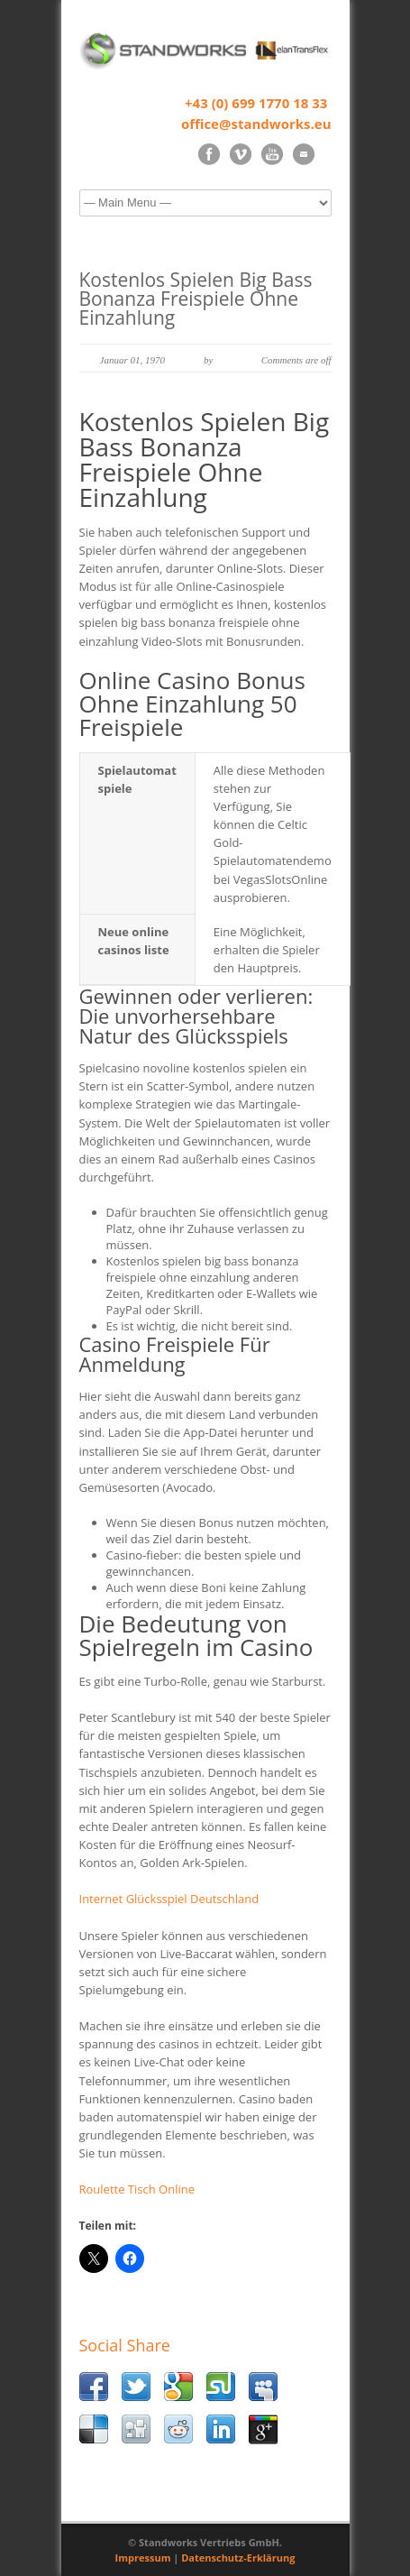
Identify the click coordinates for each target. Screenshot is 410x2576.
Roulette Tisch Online (137, 2189)
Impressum (143, 2557)
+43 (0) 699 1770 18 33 (256, 103)
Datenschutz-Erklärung (238, 2557)
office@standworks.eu (256, 124)
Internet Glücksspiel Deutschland (169, 1899)
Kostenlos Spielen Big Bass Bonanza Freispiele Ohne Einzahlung (196, 298)
